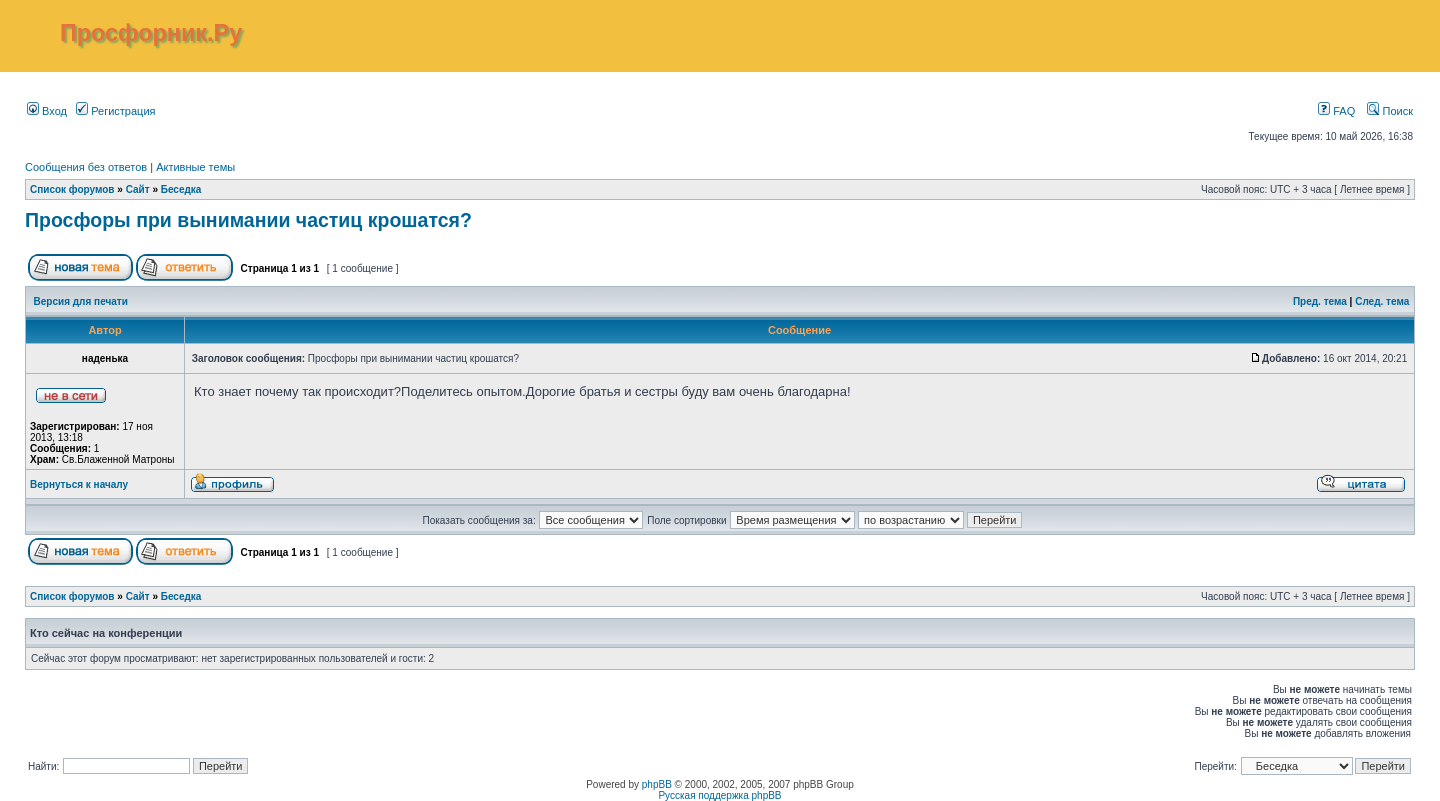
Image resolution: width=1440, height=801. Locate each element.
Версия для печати (81, 301)
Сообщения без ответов (86, 167)
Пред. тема (1320, 301)
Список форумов (72, 189)
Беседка (181, 189)
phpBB (657, 784)
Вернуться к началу (79, 484)
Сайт (138, 189)
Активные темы (195, 167)
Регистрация (115, 111)
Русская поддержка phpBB (719, 795)
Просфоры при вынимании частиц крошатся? (248, 220)
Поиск (1390, 111)
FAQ (1336, 111)
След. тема (1382, 301)
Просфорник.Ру (151, 33)
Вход (47, 111)
